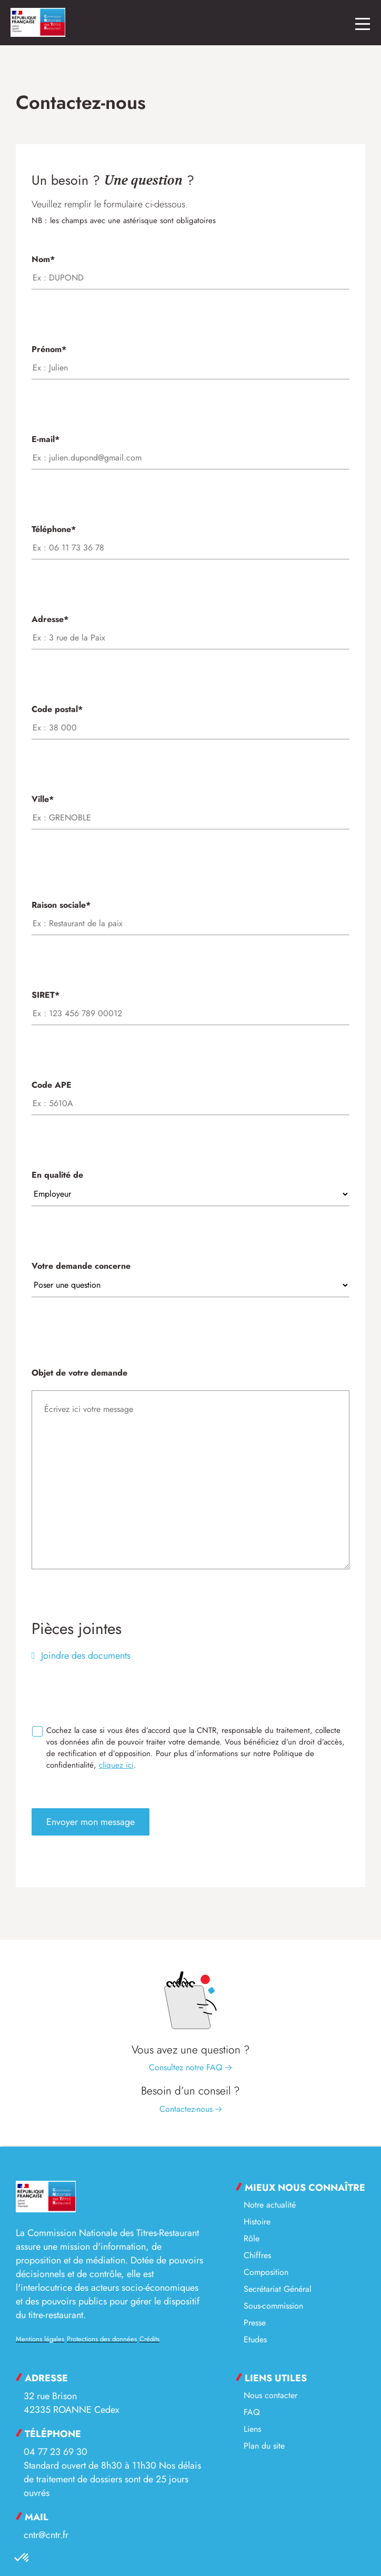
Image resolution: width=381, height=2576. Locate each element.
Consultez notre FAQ (190, 2067)
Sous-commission (273, 2306)
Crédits (149, 2339)
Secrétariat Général (278, 2289)
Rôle (251, 2238)
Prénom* (190, 358)
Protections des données (102, 2339)
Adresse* (190, 628)
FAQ (252, 2412)
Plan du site (264, 2446)
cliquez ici (116, 1765)
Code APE (190, 1094)
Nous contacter (270, 2395)
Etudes (255, 2339)
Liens (252, 2429)
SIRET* (190, 1004)
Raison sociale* (190, 914)
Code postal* (190, 718)
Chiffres (257, 2255)
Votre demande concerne (190, 1275)
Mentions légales (40, 2339)
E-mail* (190, 448)
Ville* (190, 808)
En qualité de (190, 1184)
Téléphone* (190, 538)
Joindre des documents (84, 1655)
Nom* (190, 268)
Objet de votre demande (190, 1469)
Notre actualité (270, 2205)
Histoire (257, 2222)
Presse (255, 2323)
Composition (266, 2272)
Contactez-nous (190, 2109)
